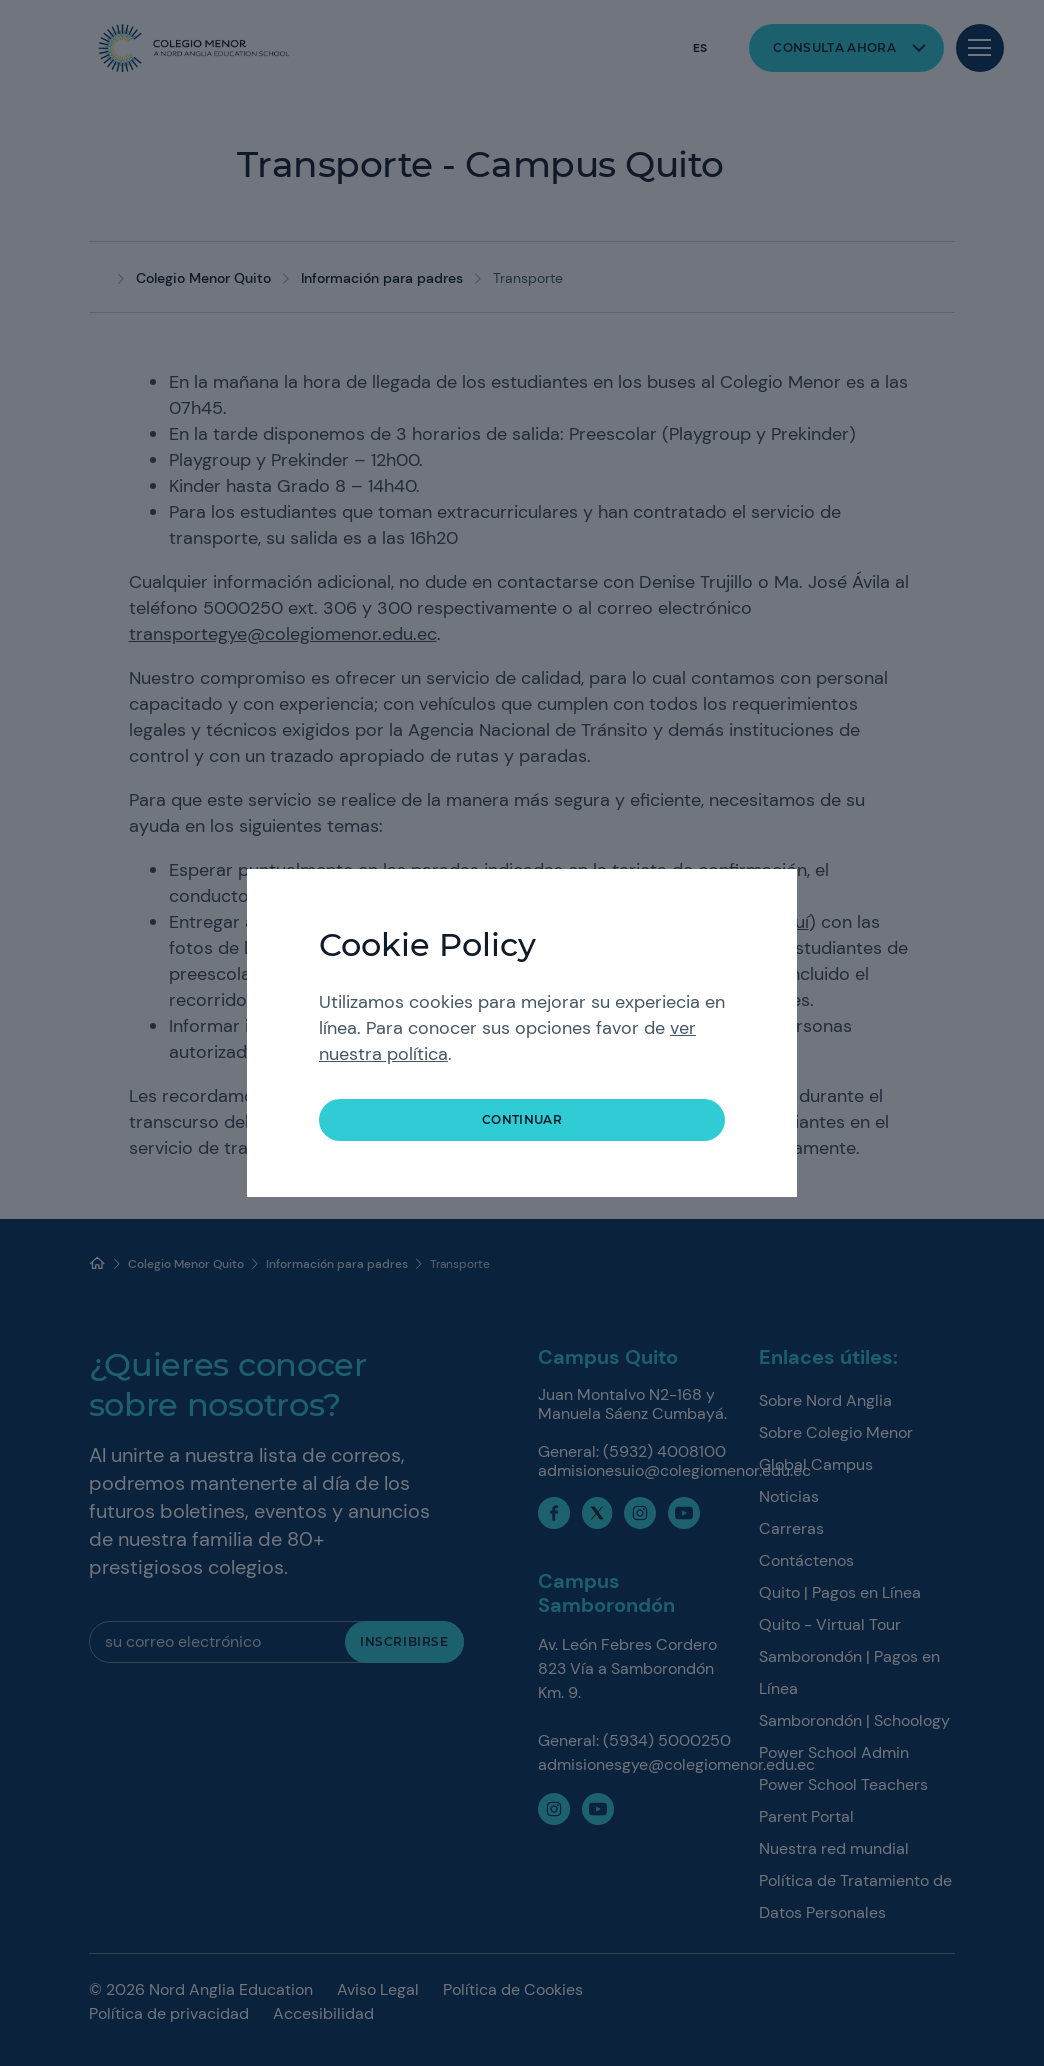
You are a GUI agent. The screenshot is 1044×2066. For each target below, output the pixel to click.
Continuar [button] (522, 1119)
